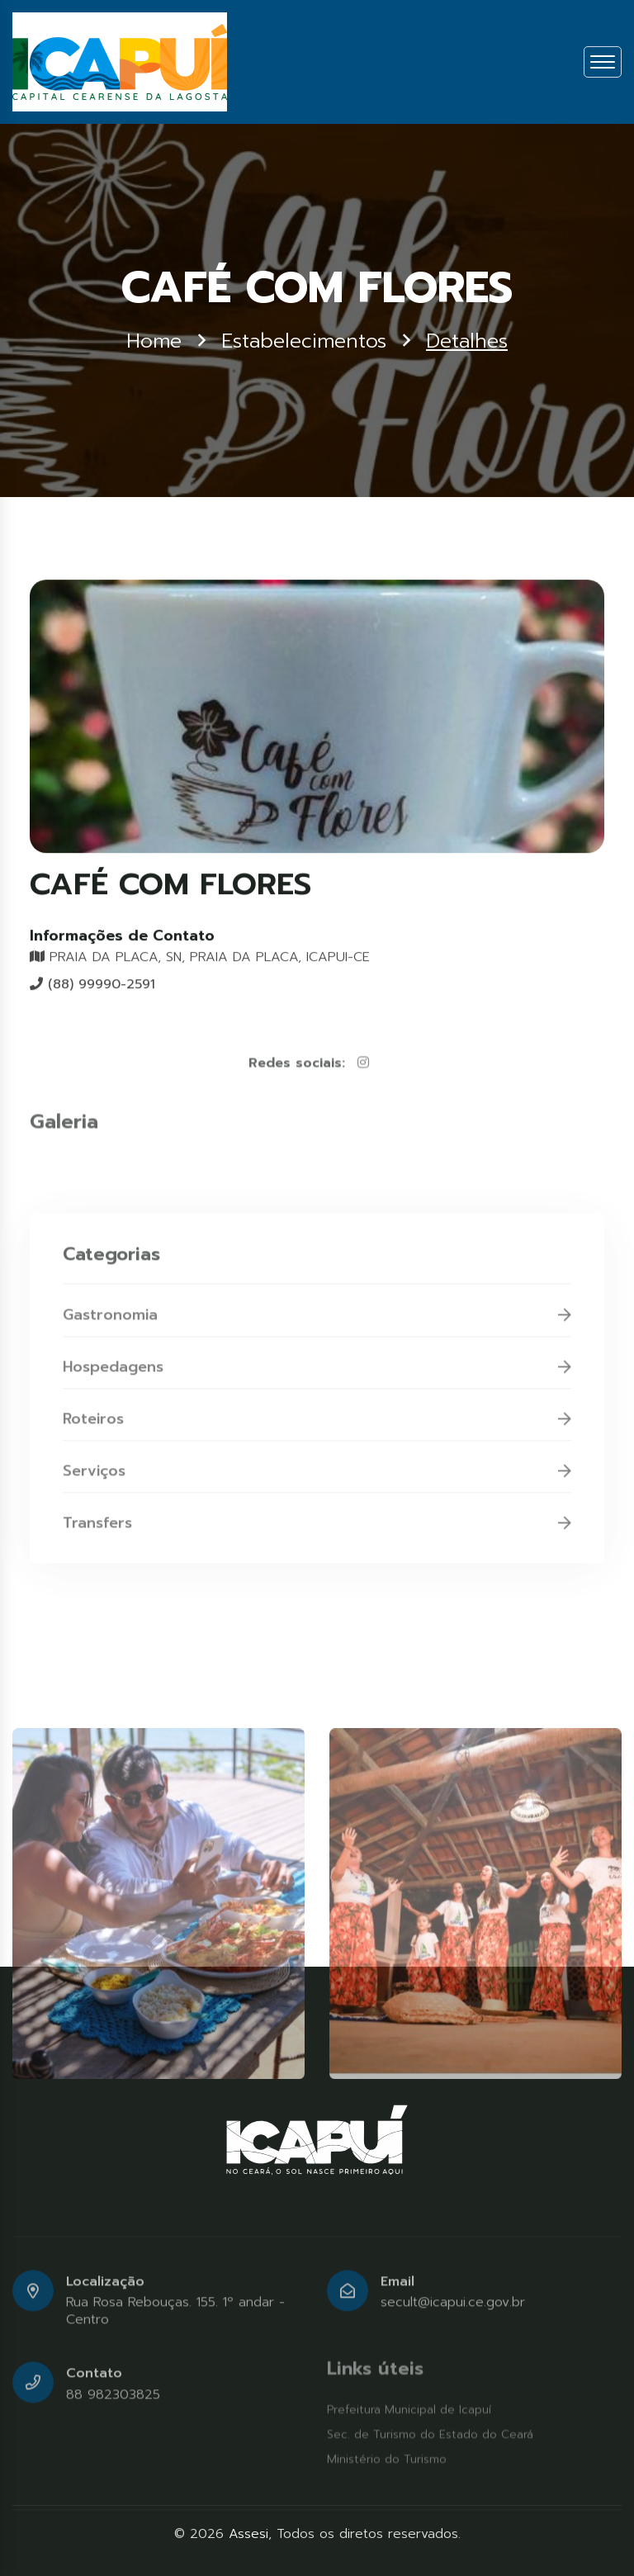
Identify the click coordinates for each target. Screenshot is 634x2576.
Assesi (248, 2534)
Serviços (317, 1475)
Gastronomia (317, 1319)
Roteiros (317, 1423)
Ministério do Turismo (387, 2459)
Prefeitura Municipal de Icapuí (409, 2409)
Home (154, 341)
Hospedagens (317, 1371)
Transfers (317, 1527)
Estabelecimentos (303, 341)
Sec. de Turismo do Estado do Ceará (430, 2434)
